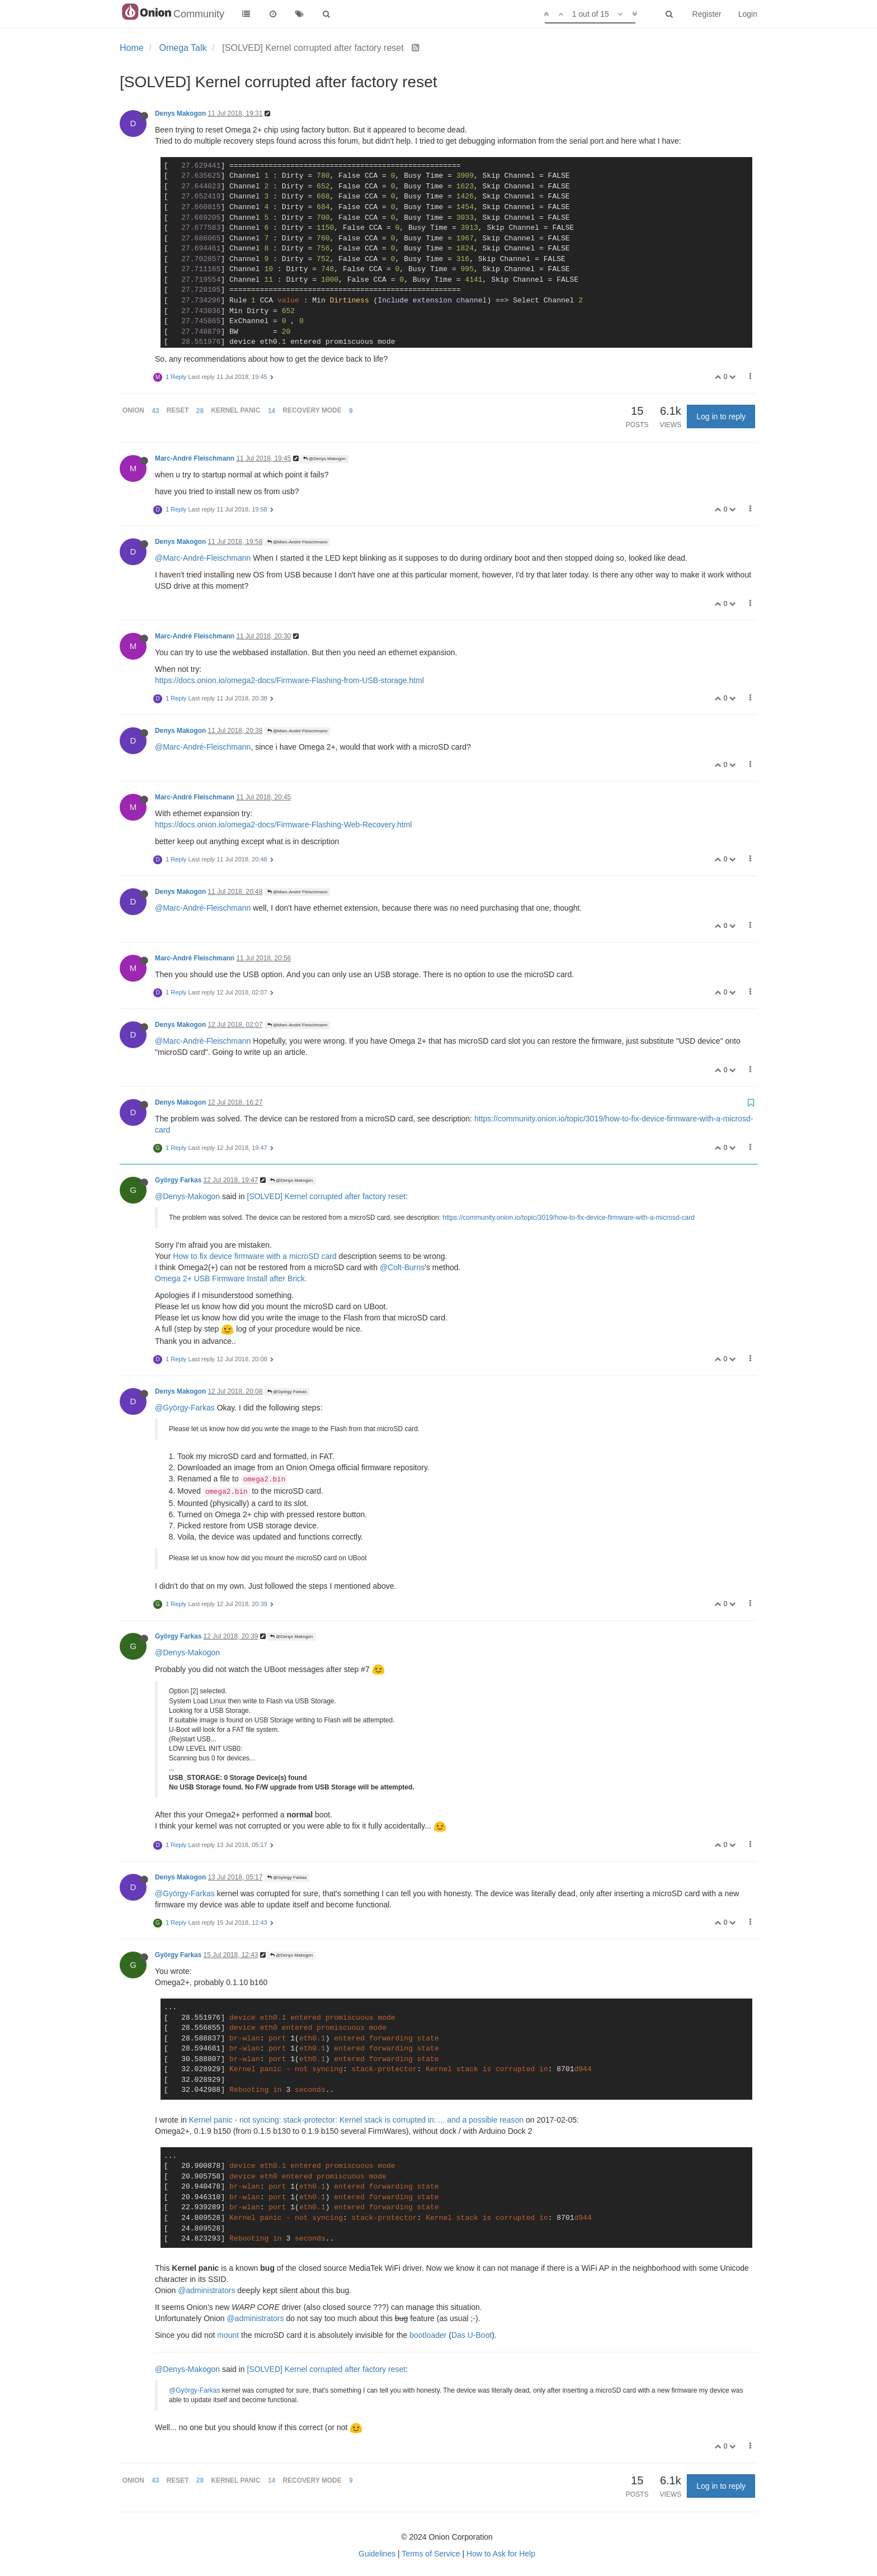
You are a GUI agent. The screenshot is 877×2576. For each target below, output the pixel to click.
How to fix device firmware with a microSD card (255, 1256)
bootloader (427, 2335)
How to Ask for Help (500, 2553)
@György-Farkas (185, 1407)
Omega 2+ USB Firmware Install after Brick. (231, 1278)
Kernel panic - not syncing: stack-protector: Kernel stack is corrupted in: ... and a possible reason (356, 2119)
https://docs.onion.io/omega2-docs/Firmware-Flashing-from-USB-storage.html (289, 680)
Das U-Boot (471, 2335)
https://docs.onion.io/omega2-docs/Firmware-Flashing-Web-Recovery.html (283, 824)
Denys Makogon (180, 113)
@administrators (206, 2290)
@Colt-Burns (402, 1267)
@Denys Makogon (324, 458)
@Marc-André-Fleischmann (203, 557)
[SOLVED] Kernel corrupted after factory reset (326, 1196)
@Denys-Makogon (187, 1196)
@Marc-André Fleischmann (297, 541)
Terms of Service (431, 2553)
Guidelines (377, 2553)
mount (228, 2335)
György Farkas (178, 1180)
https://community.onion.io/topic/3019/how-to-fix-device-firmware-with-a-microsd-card (568, 1217)
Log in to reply (721, 416)
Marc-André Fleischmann (194, 458)
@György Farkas (287, 1391)
